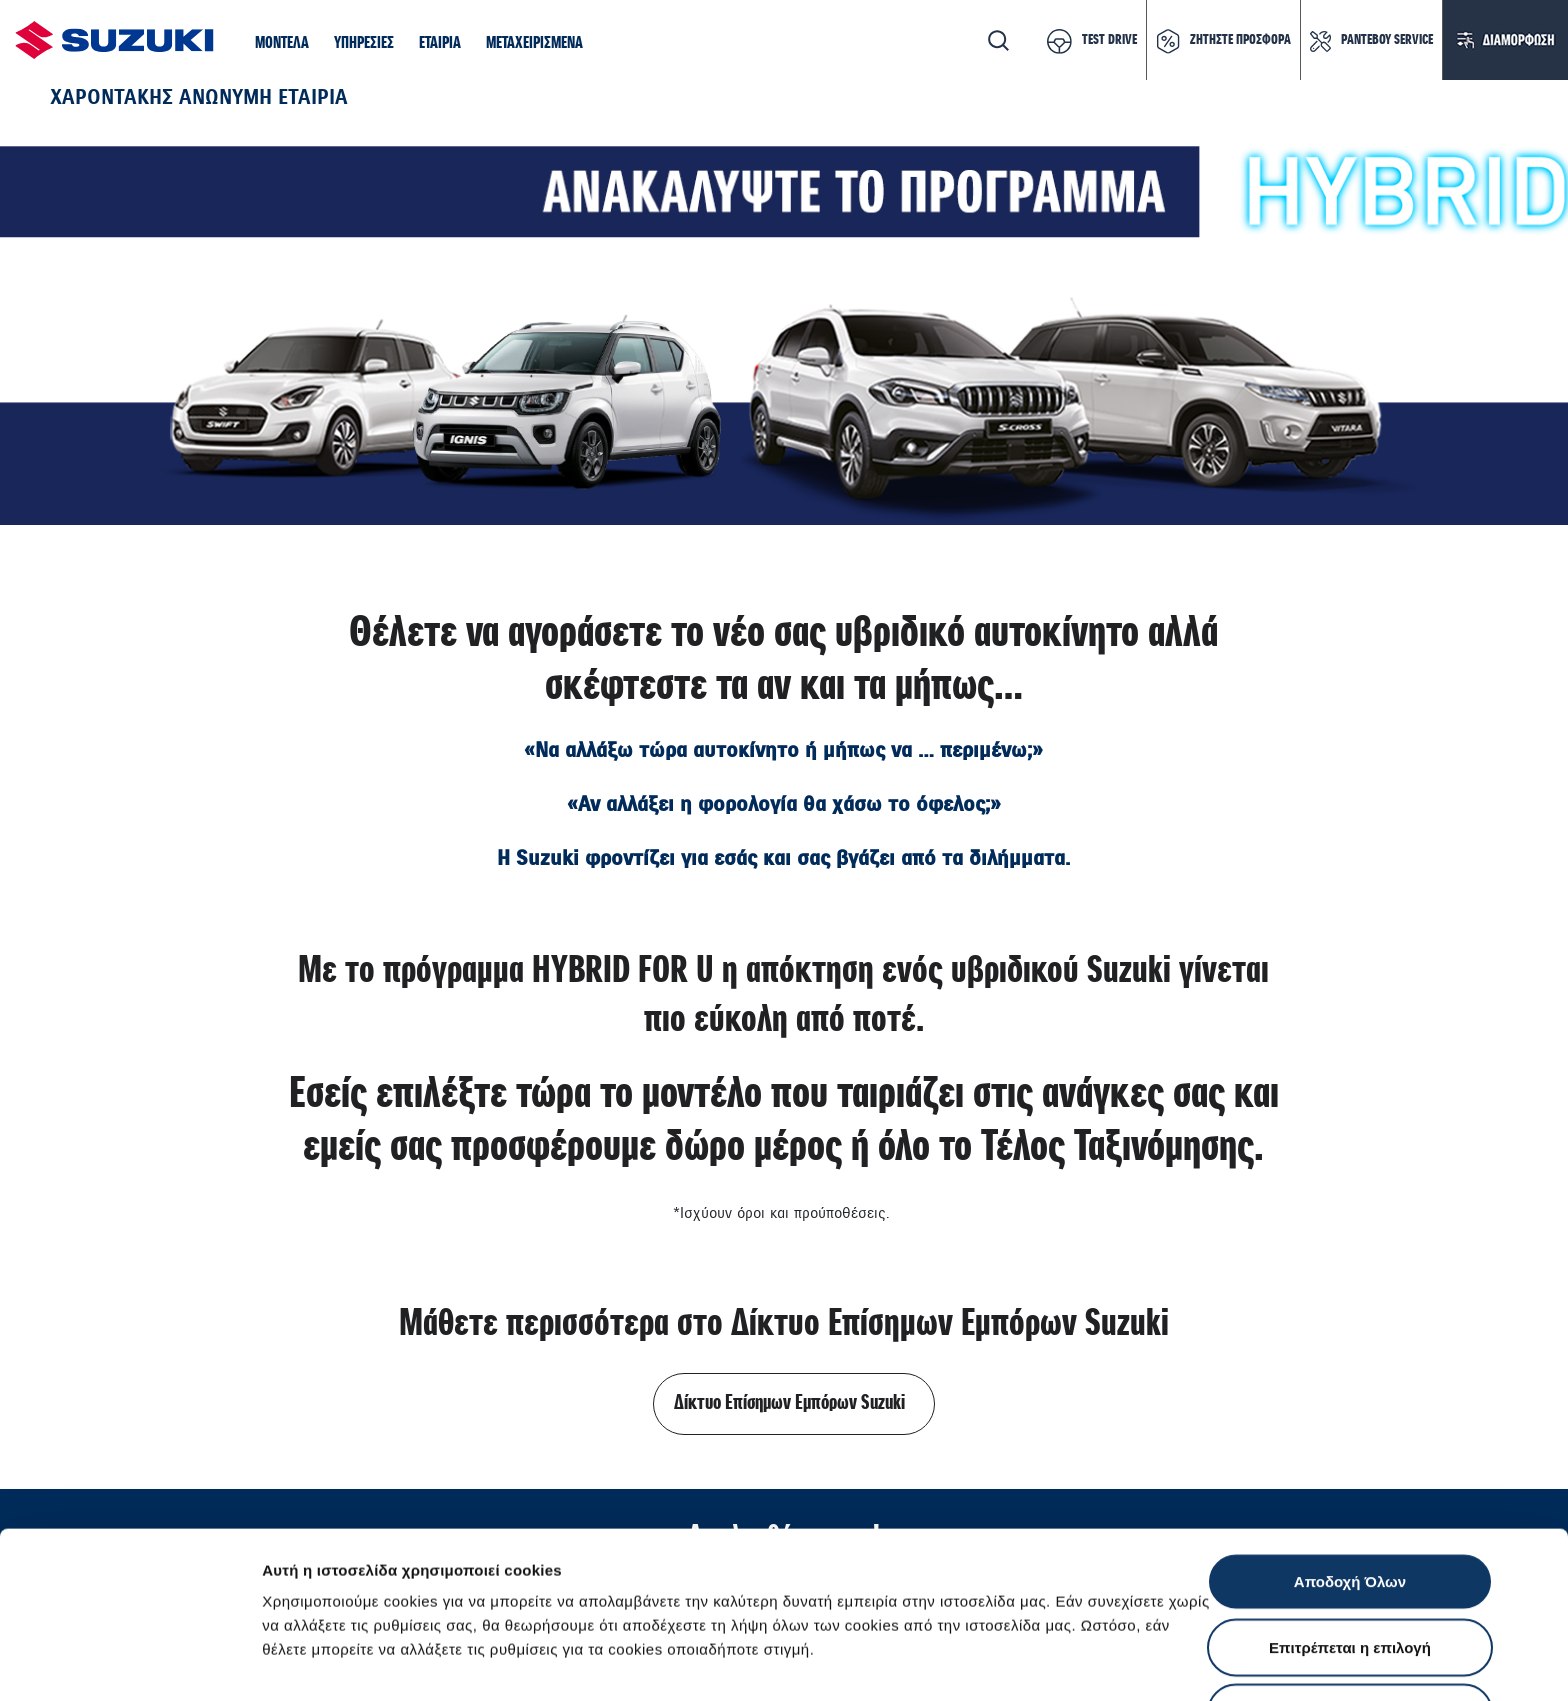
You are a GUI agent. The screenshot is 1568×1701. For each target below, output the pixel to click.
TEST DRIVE (1109, 40)
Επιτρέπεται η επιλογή (1350, 1504)
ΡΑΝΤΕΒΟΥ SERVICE (1387, 40)
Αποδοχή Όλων (1350, 1438)
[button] (282, 44)
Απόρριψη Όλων (1350, 1569)
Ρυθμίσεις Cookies (1169, 1661)
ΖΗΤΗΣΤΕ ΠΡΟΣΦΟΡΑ (1240, 40)
